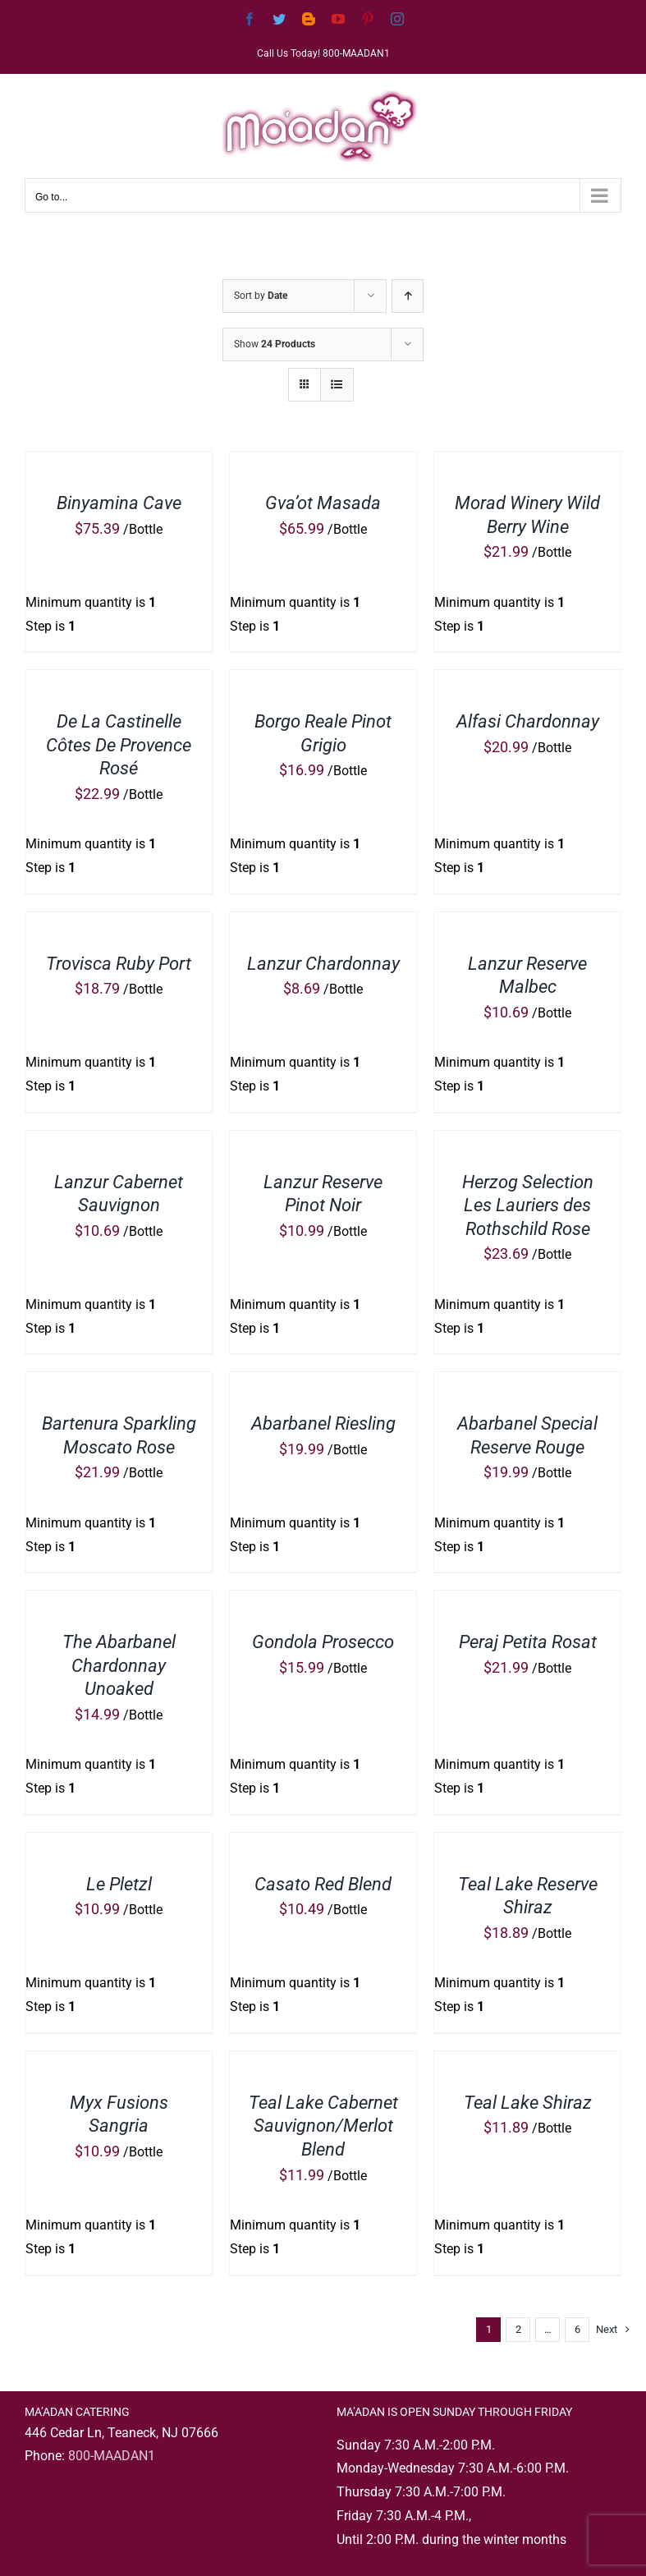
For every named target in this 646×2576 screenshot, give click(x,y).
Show (274, 344)
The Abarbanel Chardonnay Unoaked (119, 1665)
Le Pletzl (119, 1884)
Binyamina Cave (119, 503)
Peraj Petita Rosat (528, 1642)
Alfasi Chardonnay (527, 721)
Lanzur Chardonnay (323, 963)
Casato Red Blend (323, 1884)
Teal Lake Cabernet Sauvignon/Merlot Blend (323, 2126)
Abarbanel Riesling (323, 1423)
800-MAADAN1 (111, 2456)
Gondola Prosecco (323, 1642)
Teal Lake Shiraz (528, 2102)
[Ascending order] (408, 296)
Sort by (260, 295)
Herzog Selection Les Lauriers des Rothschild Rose (527, 1205)
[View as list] (337, 385)
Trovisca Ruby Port (118, 963)
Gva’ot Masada (323, 503)
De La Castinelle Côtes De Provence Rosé (118, 744)
